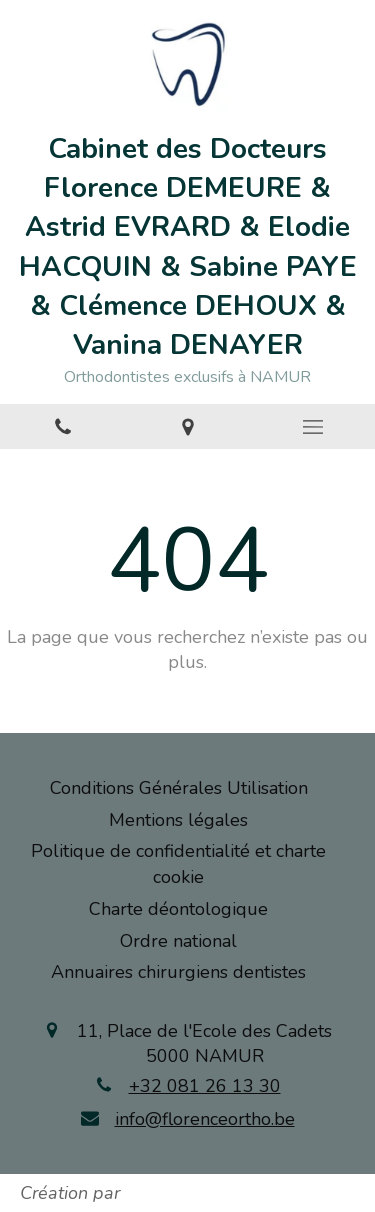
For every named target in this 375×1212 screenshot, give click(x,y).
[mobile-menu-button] (312, 427)
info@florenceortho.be (205, 1119)
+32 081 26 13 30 (205, 1086)
